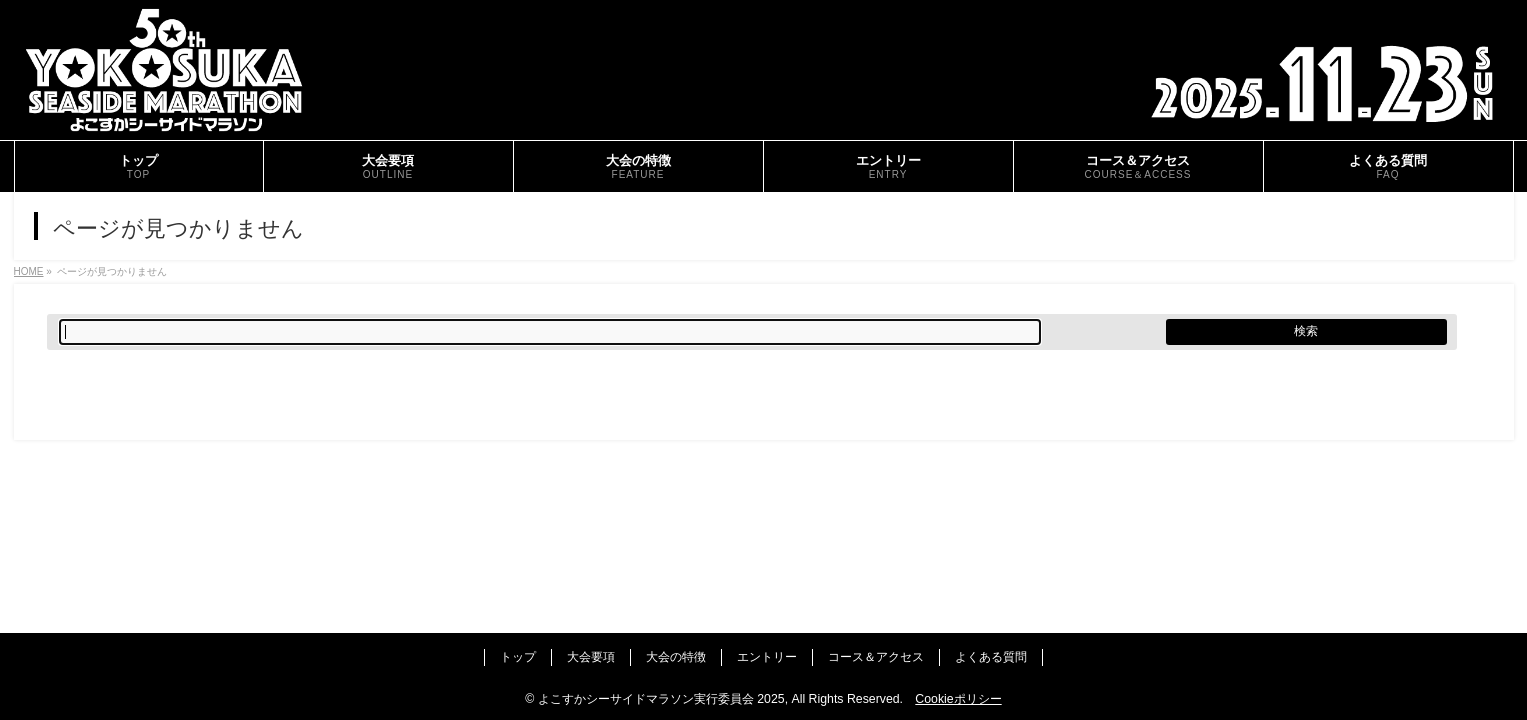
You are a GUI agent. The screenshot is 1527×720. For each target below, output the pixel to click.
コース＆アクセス (876, 657)
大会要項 (591, 657)
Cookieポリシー (958, 699)
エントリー (767, 657)
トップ (518, 657)
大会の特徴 (676, 657)
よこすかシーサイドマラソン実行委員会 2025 (661, 699)
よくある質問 (991, 657)
